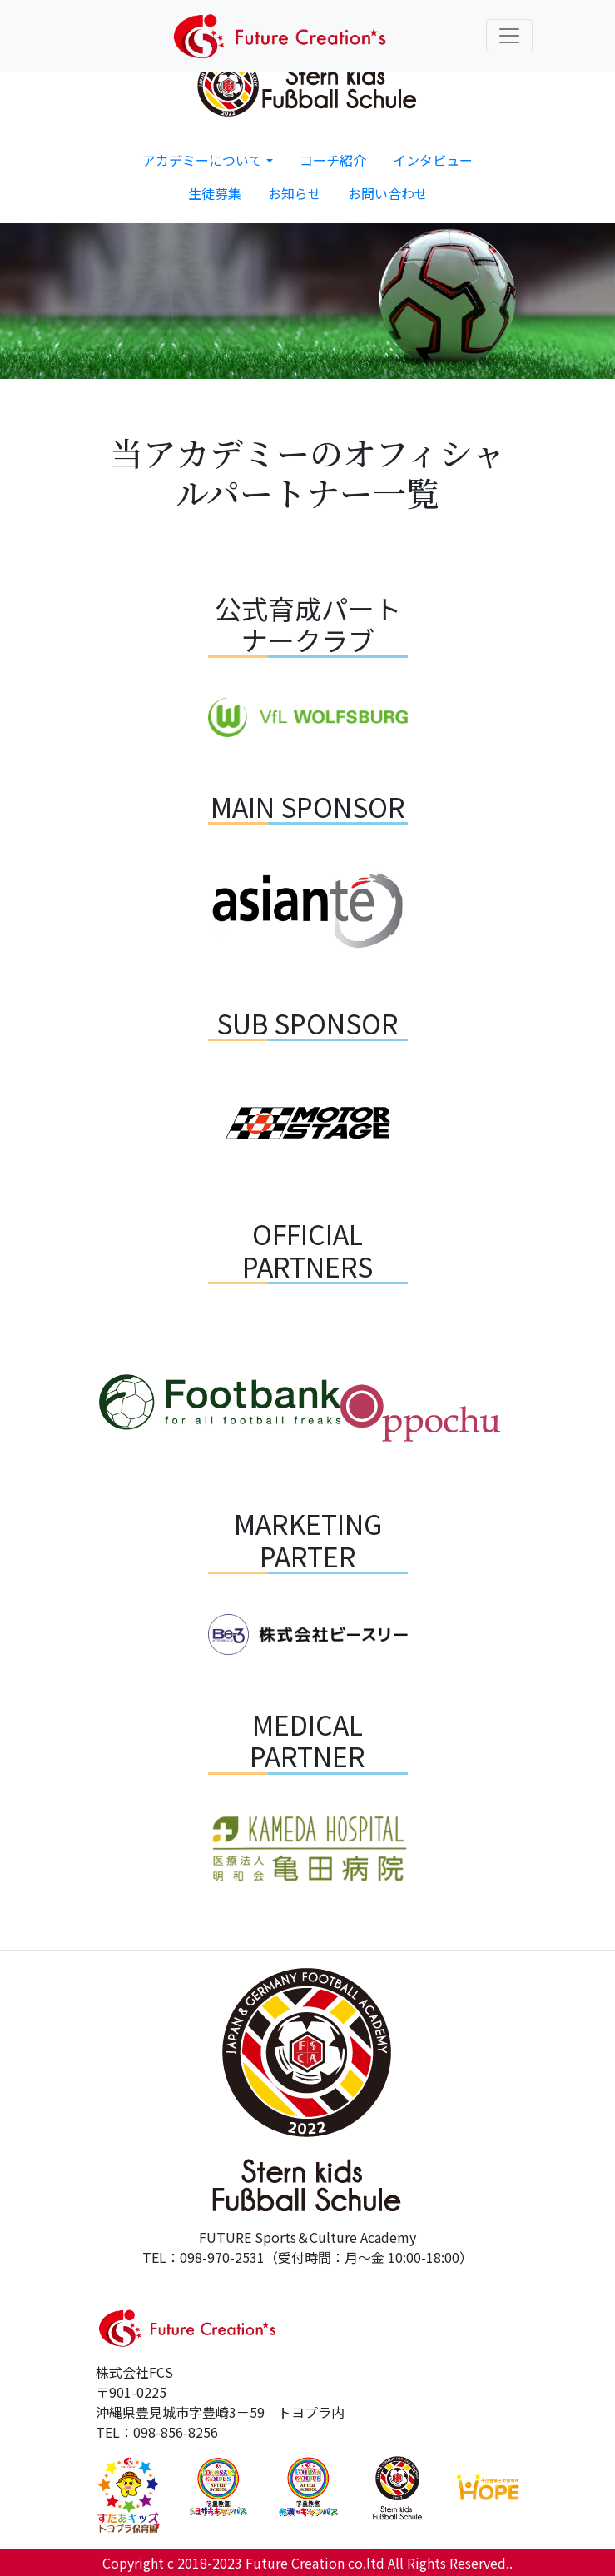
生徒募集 (214, 193)
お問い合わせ (388, 193)
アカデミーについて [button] (202, 160)
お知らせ (294, 193)
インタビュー (433, 160)
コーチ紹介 (333, 160)
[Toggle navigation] (509, 35)
